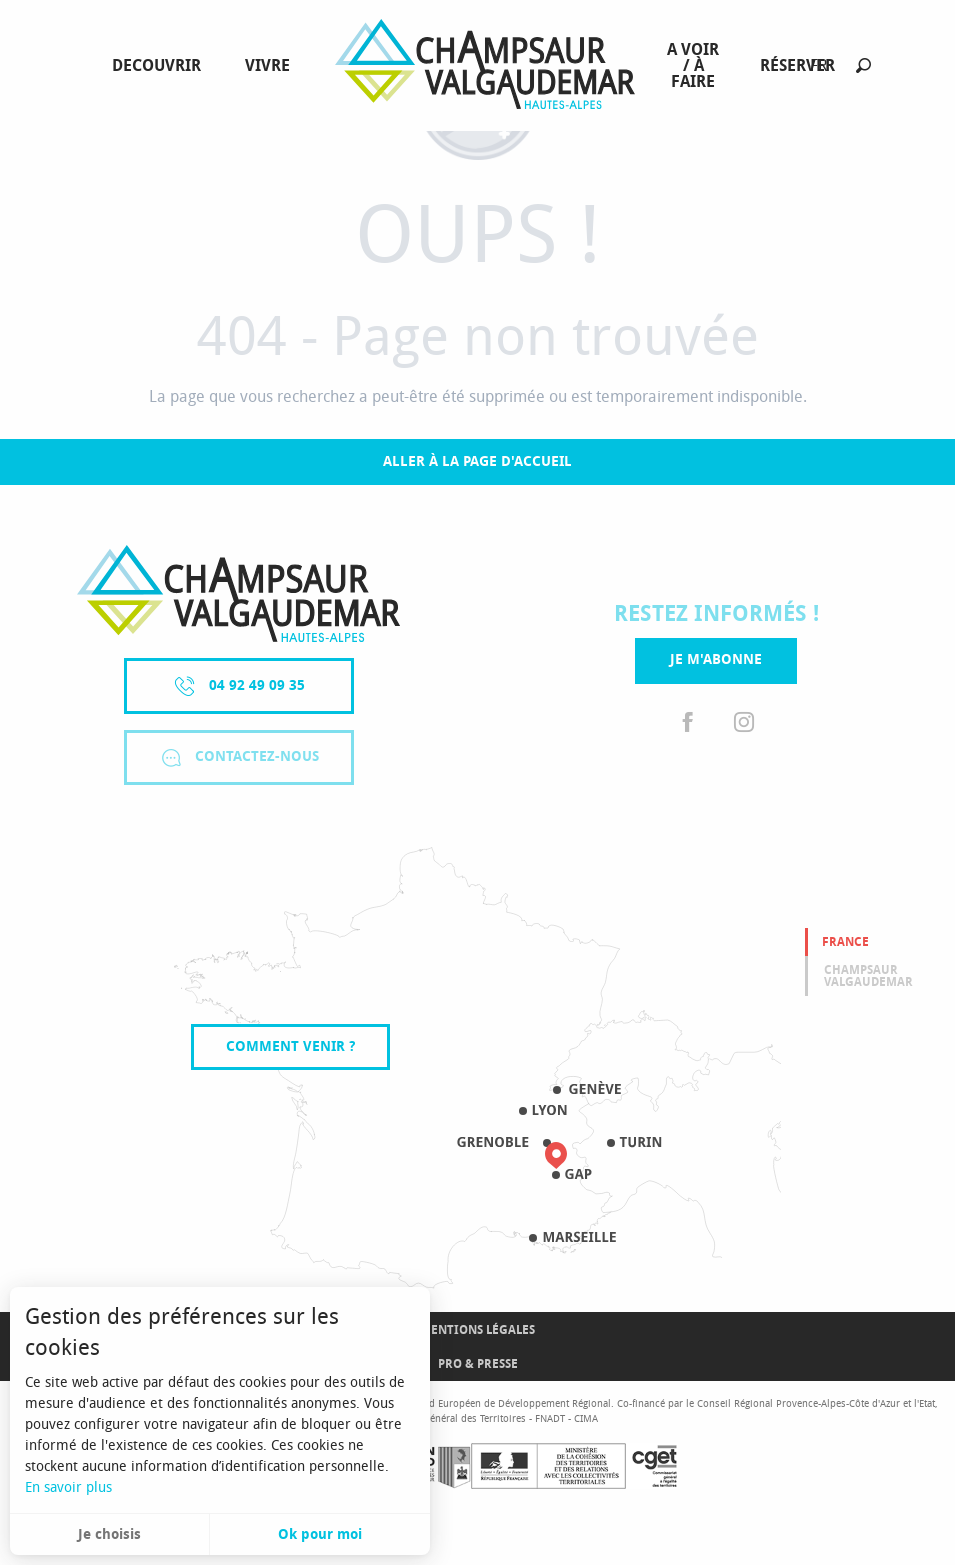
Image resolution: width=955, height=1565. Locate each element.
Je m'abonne (716, 659)
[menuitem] (160, 66)
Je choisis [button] (109, 1534)
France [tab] (845, 942)
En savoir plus (68, 1487)
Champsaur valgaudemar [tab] (868, 976)
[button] (863, 65)
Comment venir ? (290, 1046)
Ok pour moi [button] (320, 1534)
